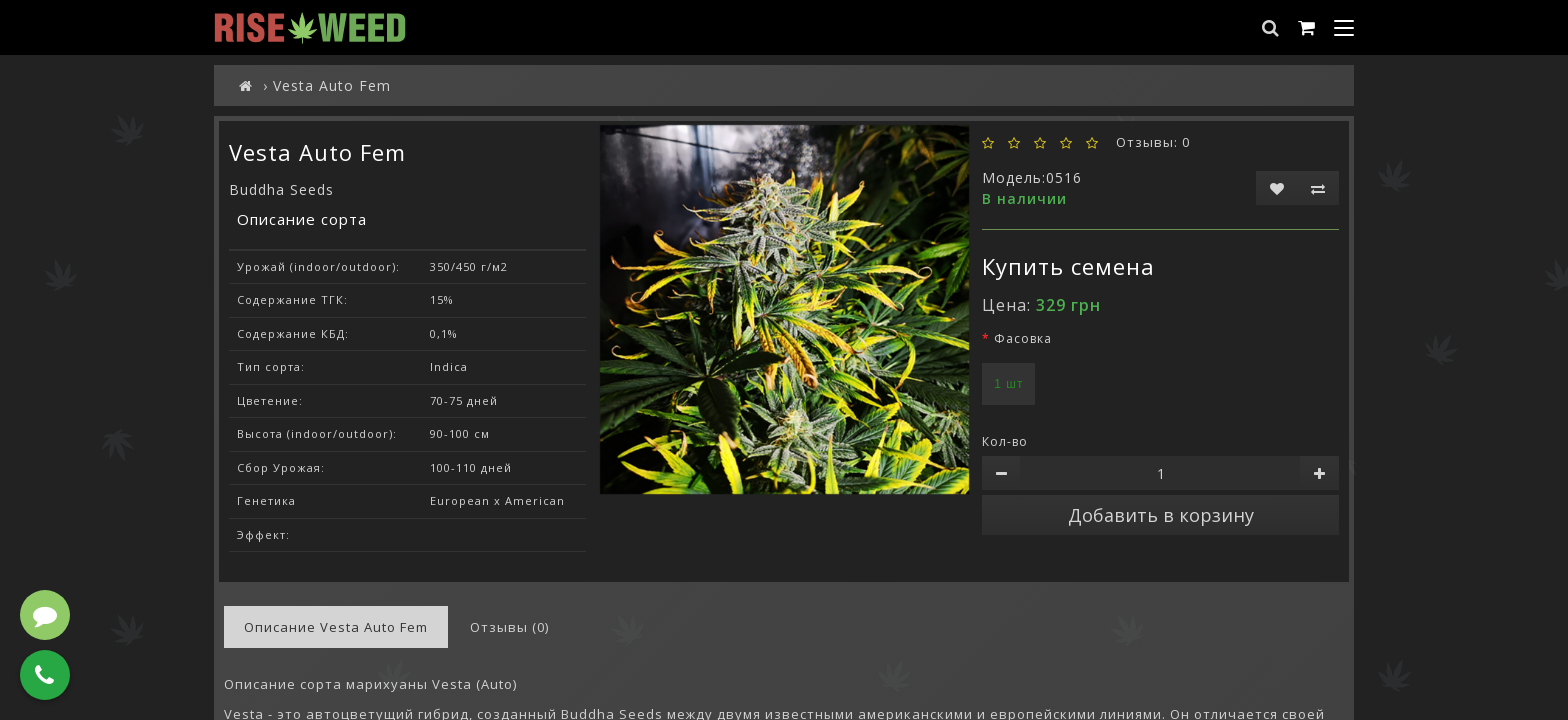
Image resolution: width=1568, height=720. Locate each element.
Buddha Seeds (281, 189)
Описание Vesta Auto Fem (336, 627)
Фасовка (1023, 338)
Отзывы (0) (509, 627)
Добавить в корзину (1161, 515)
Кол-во (1005, 441)
